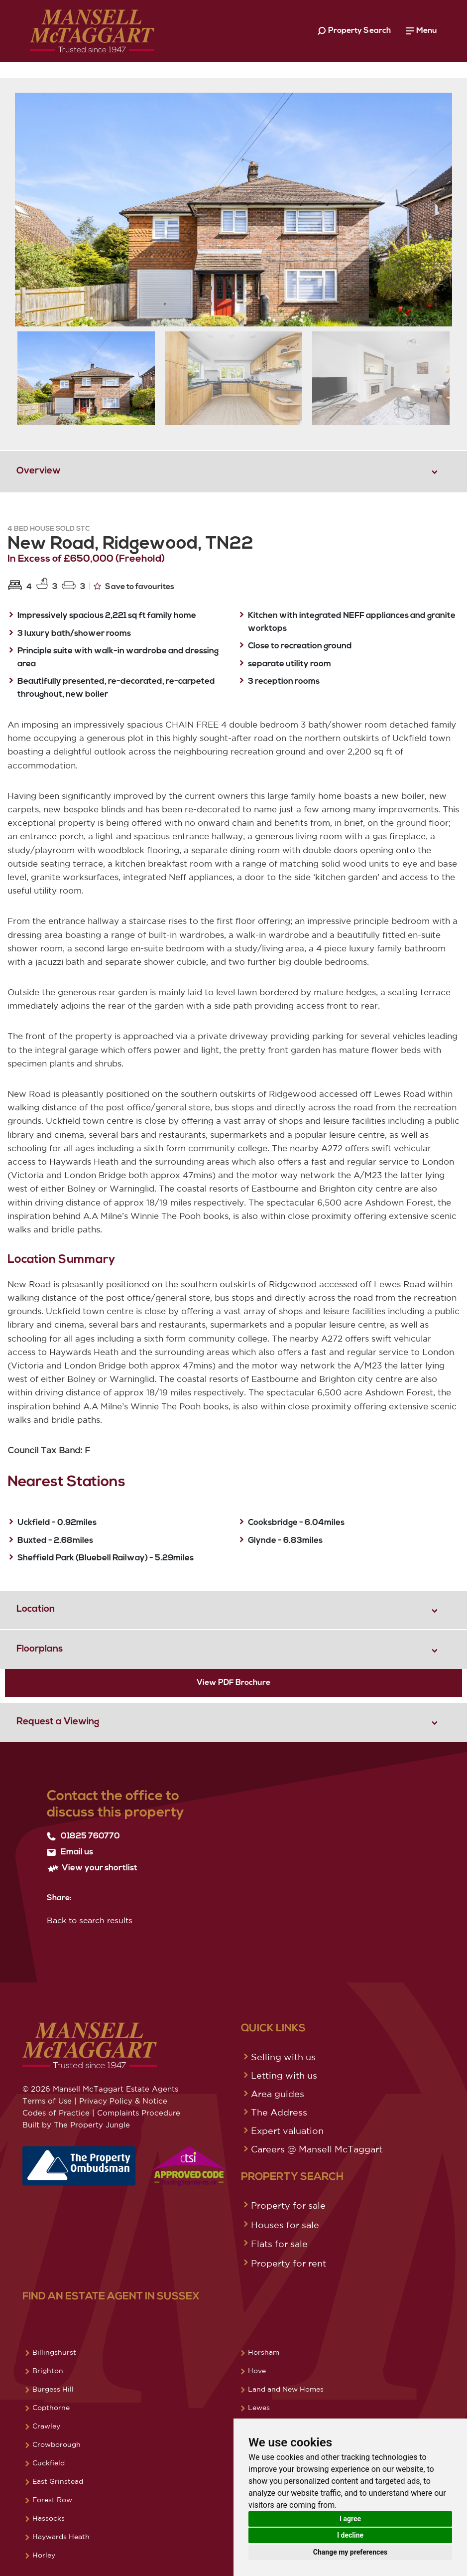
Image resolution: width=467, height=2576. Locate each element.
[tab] (233, 471)
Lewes (259, 2408)
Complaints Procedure (138, 2113)
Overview (38, 471)
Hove (257, 2371)
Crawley (46, 2426)
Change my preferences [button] (350, 2552)
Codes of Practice (56, 2113)
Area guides (277, 2094)
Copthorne (51, 2408)
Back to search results (89, 1920)
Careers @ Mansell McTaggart (316, 2149)
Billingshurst (54, 2352)
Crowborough (56, 2444)
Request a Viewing (57, 1722)
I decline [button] (350, 2535)
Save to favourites (134, 586)
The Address (279, 2112)
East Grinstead (57, 2481)
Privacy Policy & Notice (123, 2101)
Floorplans (39, 1649)
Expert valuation (287, 2130)
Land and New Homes (286, 2389)
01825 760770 (83, 1836)
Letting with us (284, 2075)
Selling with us (283, 2057)
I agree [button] (350, 2519)
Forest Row (52, 2500)
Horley (43, 2555)
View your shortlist (92, 1868)
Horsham (263, 2352)
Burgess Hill (53, 2389)
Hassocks (48, 2518)
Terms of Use (47, 2101)
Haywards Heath (61, 2537)
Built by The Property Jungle (76, 2125)
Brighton (47, 2371)
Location (35, 1609)
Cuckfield (48, 2463)
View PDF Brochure (233, 1683)
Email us (70, 1852)
